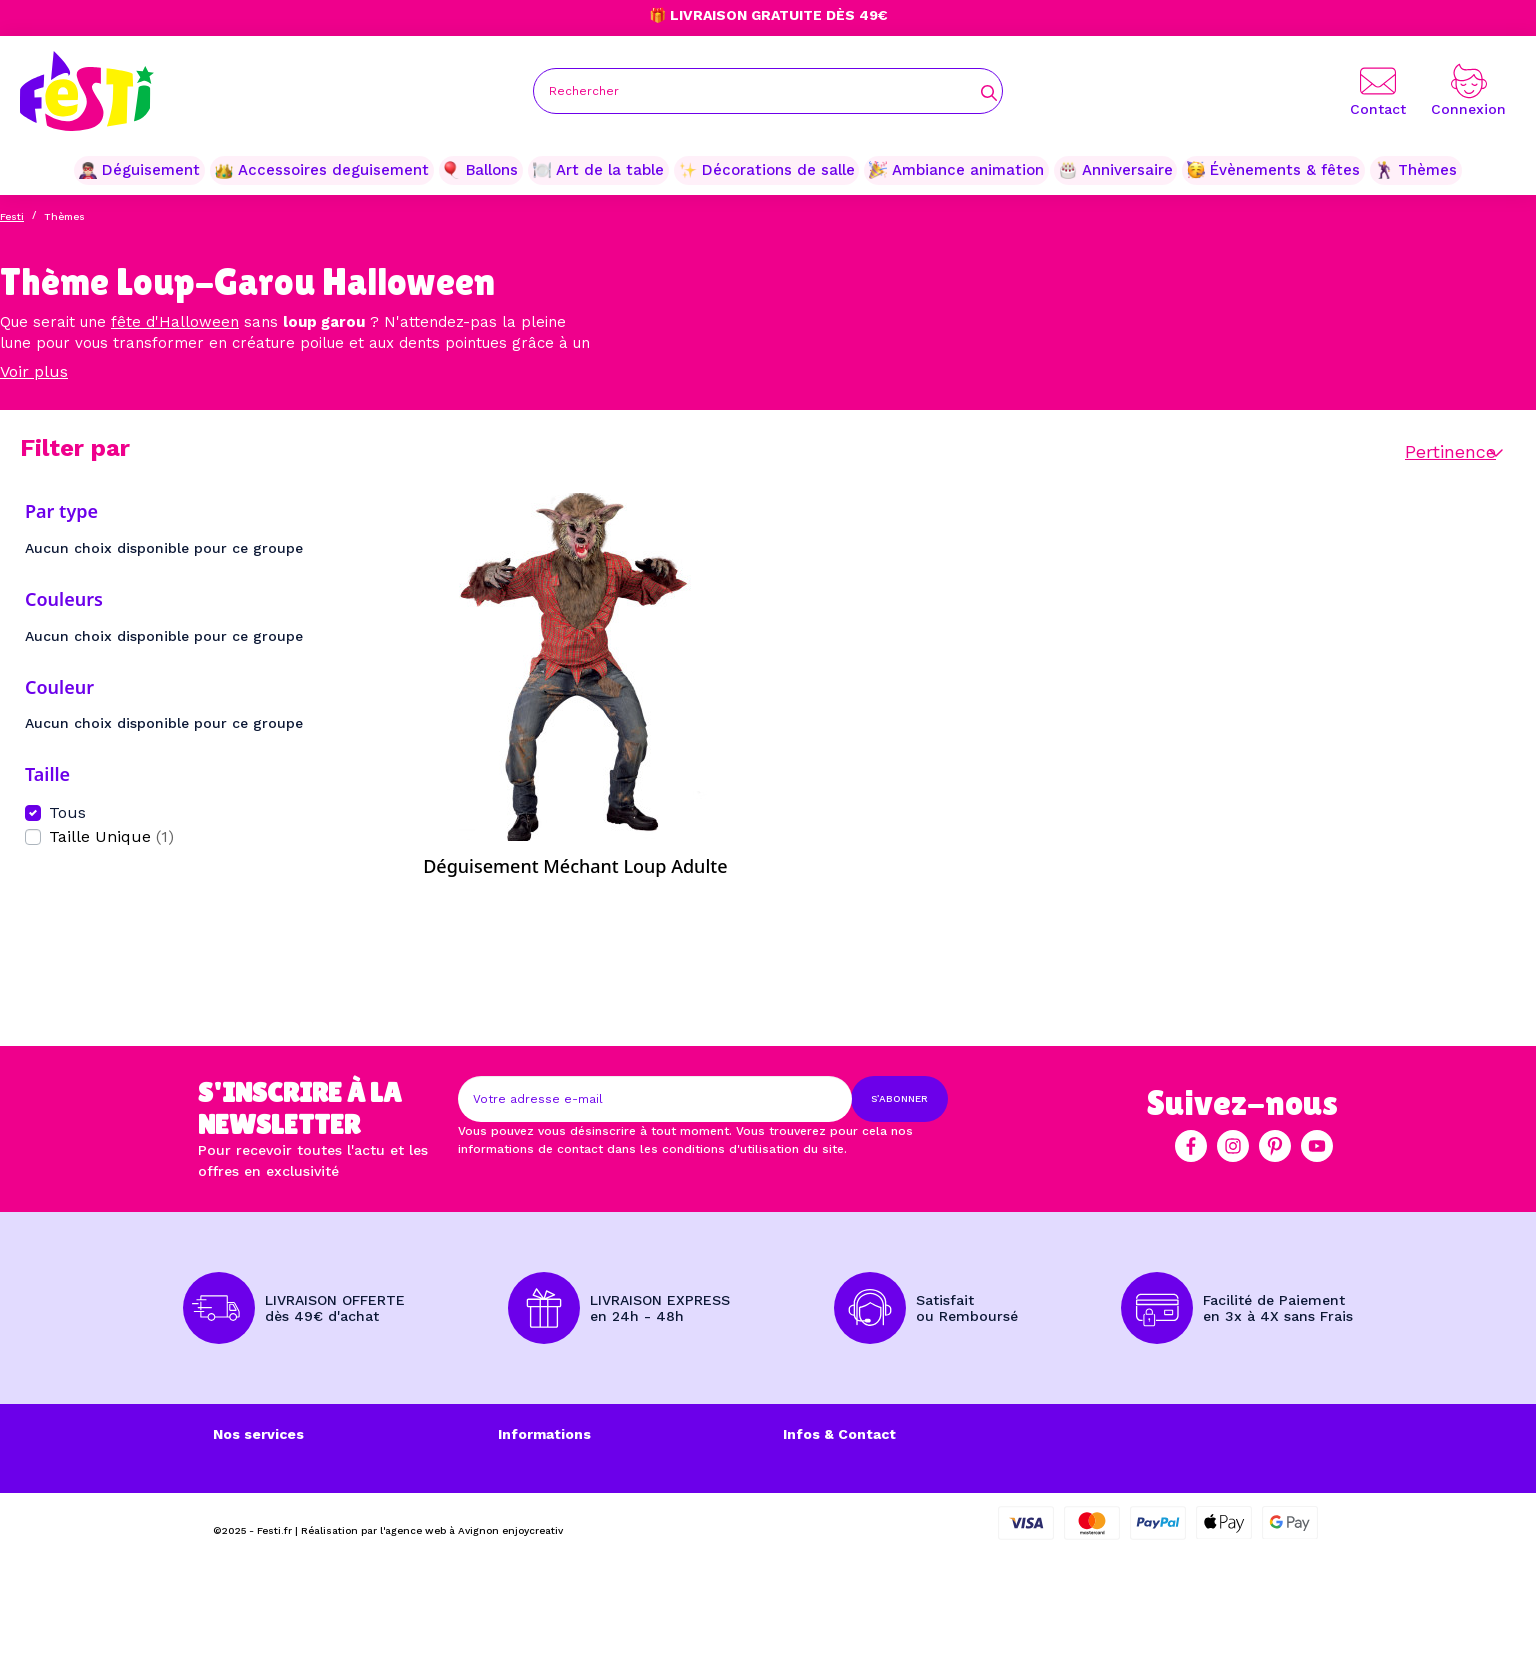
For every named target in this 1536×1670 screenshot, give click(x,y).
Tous (67, 812)
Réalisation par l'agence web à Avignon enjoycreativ (432, 1631)
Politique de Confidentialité (594, 1526)
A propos (244, 1484)
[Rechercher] (768, 91)
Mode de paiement (278, 1505)
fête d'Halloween (175, 322)
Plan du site (539, 1547)
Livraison (244, 1463)
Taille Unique (111, 836)
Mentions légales (556, 1463)
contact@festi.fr (943, 1547)
